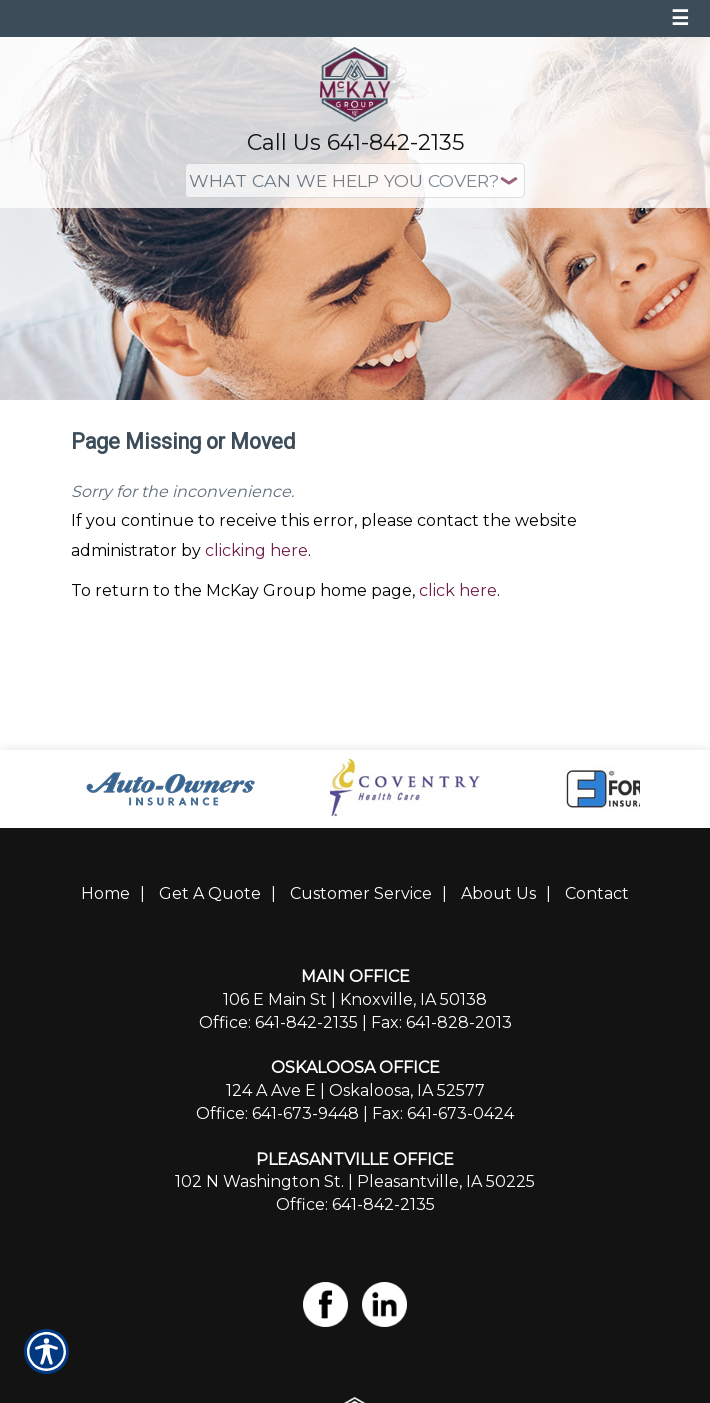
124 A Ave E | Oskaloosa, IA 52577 (355, 1090)
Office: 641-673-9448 (277, 1113)
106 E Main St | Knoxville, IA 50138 (355, 999)
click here (458, 590)
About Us (498, 893)
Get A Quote (210, 893)
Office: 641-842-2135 (278, 1022)
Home (105, 893)
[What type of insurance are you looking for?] (355, 180)
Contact (597, 893)
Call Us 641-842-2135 (355, 142)
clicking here (256, 550)
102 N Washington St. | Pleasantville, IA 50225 (355, 1181)
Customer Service (361, 893)
